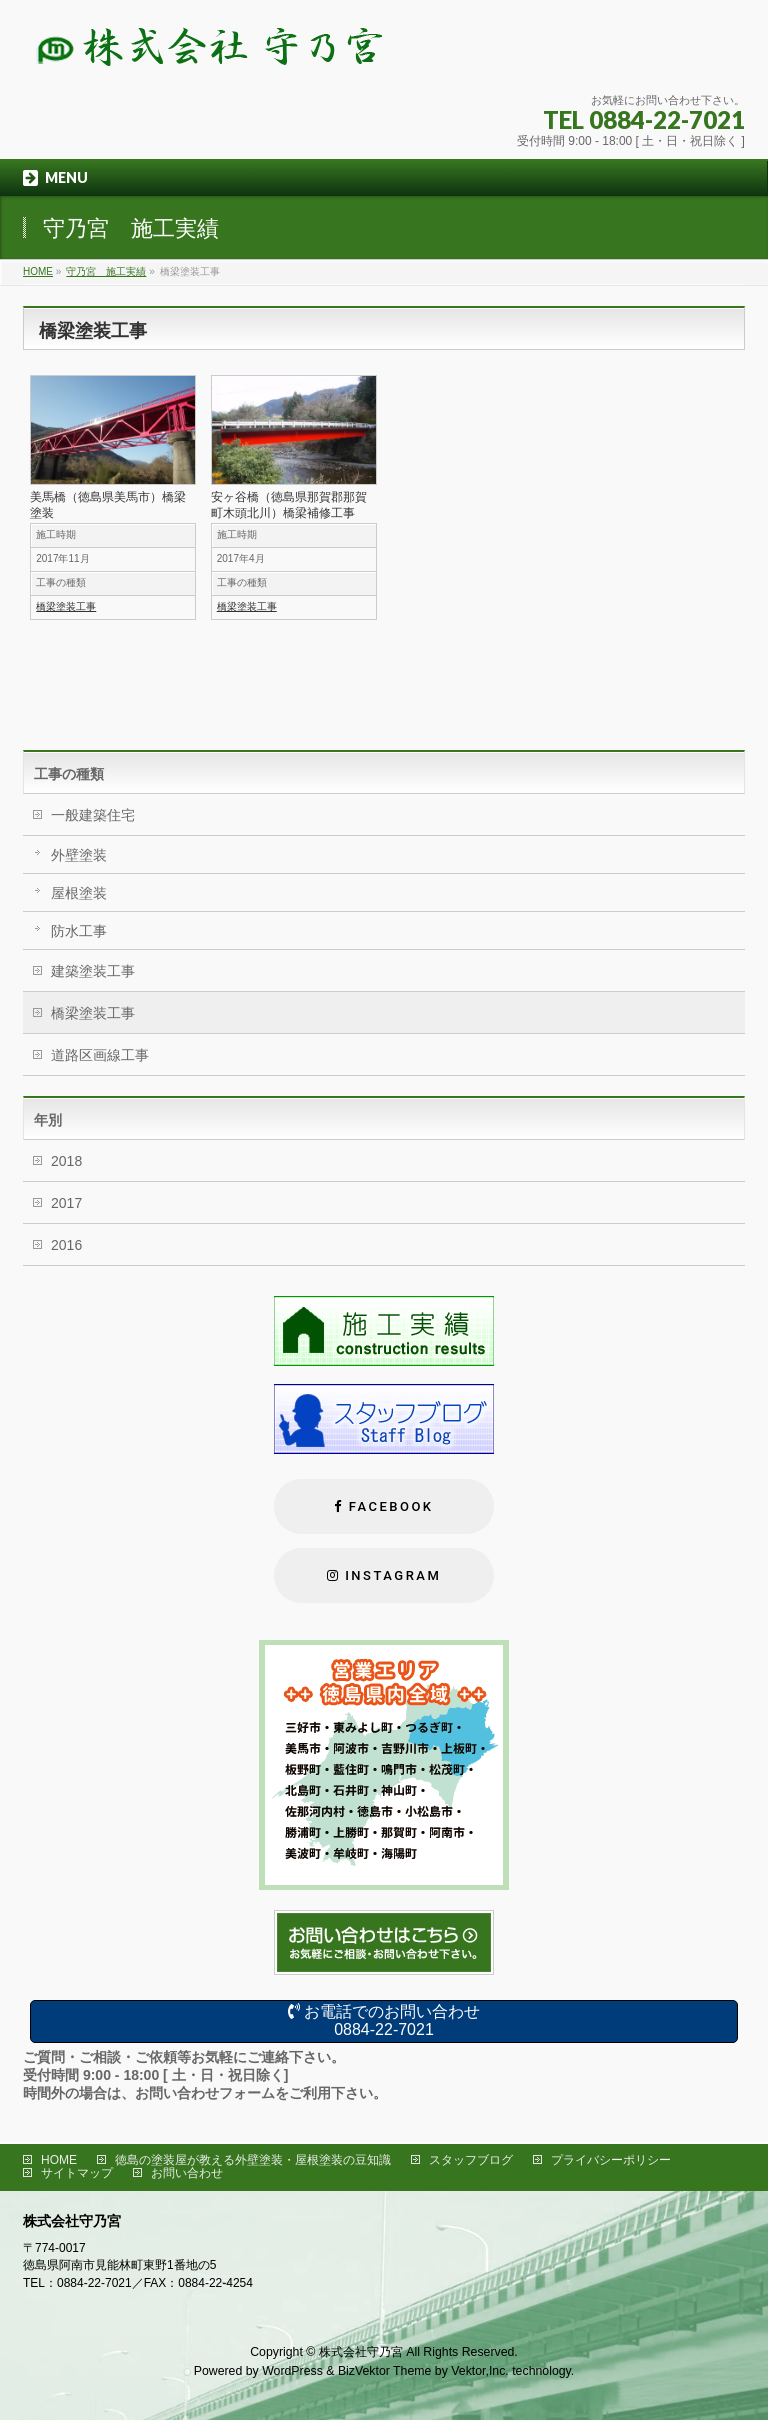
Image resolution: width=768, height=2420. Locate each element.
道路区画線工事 (100, 1055)
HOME (59, 2160)
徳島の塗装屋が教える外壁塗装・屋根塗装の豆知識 (253, 2160)
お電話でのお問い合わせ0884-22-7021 (384, 2020)
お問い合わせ (187, 2173)
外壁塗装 (79, 855)
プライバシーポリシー (611, 2160)
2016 (66, 1245)
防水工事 (79, 931)
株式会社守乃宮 (361, 2352)
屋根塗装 (79, 893)
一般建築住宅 (93, 815)
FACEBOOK (391, 1506)
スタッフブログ (471, 2160)
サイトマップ (77, 2173)
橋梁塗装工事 (66, 606)
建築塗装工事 (93, 971)
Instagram (393, 1575)
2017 (66, 1203)
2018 (66, 1161)
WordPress (292, 2371)
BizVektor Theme (385, 2371)
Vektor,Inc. (480, 2371)
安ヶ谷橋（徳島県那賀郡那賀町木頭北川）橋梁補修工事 (289, 505)
